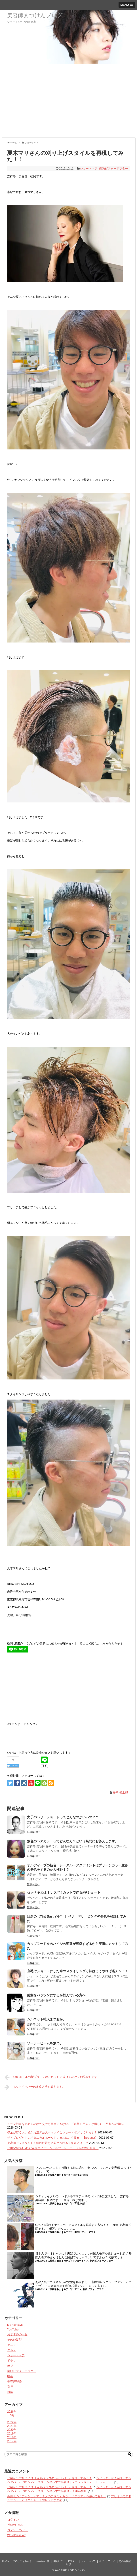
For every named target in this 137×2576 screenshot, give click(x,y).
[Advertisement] (68, 109)
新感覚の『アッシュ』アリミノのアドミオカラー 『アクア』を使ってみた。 (56, 2496)
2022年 (12, 2422)
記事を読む (33, 1832)
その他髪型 (14, 2339)
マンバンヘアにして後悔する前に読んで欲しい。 (67, 2167)
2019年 (12, 2433)
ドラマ (11, 2360)
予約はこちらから (22, 2561)
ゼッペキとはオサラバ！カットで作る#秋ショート (63, 1892)
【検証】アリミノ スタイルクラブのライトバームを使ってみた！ (49, 2478)
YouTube (13, 2329)
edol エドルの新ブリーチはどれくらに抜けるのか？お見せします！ (52, 2077)
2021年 (12, 2425)
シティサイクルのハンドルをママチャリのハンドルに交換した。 (77, 2196)
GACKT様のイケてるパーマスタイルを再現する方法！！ (72, 2224)
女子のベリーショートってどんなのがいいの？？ (63, 1817)
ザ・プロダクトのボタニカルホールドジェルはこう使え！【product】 (52, 2137)
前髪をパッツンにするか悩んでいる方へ (56, 1995)
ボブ (10, 2365)
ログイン (13, 2519)
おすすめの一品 (17, 2334)
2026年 (12, 2411)
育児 (76, 2203)
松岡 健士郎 (120, 1792)
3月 (12, 2415)
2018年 (12, 2437)
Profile (5, 2561)
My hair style (81, 2175)
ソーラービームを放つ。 (45, 2043)
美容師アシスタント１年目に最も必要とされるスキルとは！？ (47, 2142)
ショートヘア (88, 168)
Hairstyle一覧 (42, 2561)
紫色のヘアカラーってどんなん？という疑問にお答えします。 (72, 1841)
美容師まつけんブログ (35, 15)
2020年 (12, 2429)
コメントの (17, 2530)
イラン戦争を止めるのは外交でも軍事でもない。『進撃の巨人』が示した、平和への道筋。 (66, 2123)
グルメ (11, 2350)
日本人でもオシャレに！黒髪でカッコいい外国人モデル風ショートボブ (81, 2253)
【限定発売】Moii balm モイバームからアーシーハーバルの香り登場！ (53, 2148)
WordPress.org (16, 2535)
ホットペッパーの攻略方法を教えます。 (35, 2087)
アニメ (77, 2289)
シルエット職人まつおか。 (46, 2019)
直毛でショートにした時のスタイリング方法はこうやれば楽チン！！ (77, 1971)
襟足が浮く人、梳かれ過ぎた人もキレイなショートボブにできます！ (52, 2132)
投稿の (15, 2524)
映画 (10, 2376)
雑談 (82, 2203)
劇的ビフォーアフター (113, 168)
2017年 (12, 2441)
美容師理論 (14, 2381)
